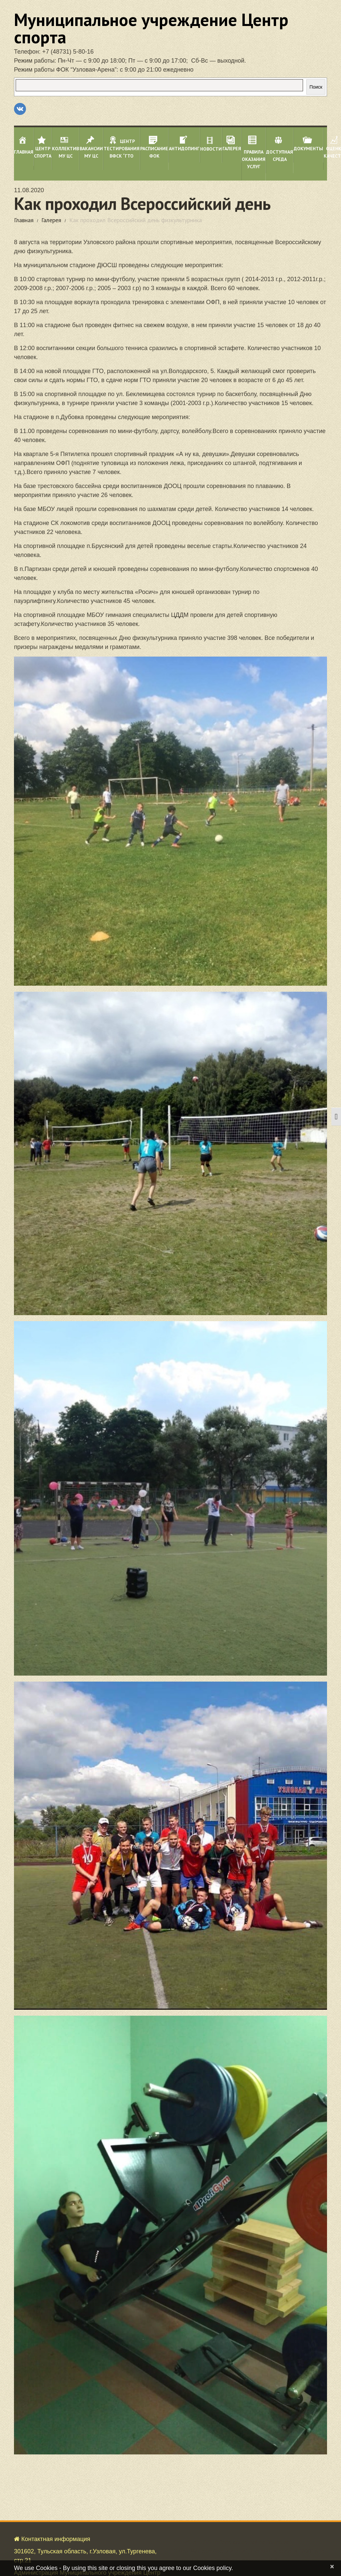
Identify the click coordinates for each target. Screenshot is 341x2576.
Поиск (315, 87)
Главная (24, 220)
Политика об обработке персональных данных (79, 2547)
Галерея (51, 220)
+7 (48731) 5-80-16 (68, 51)
